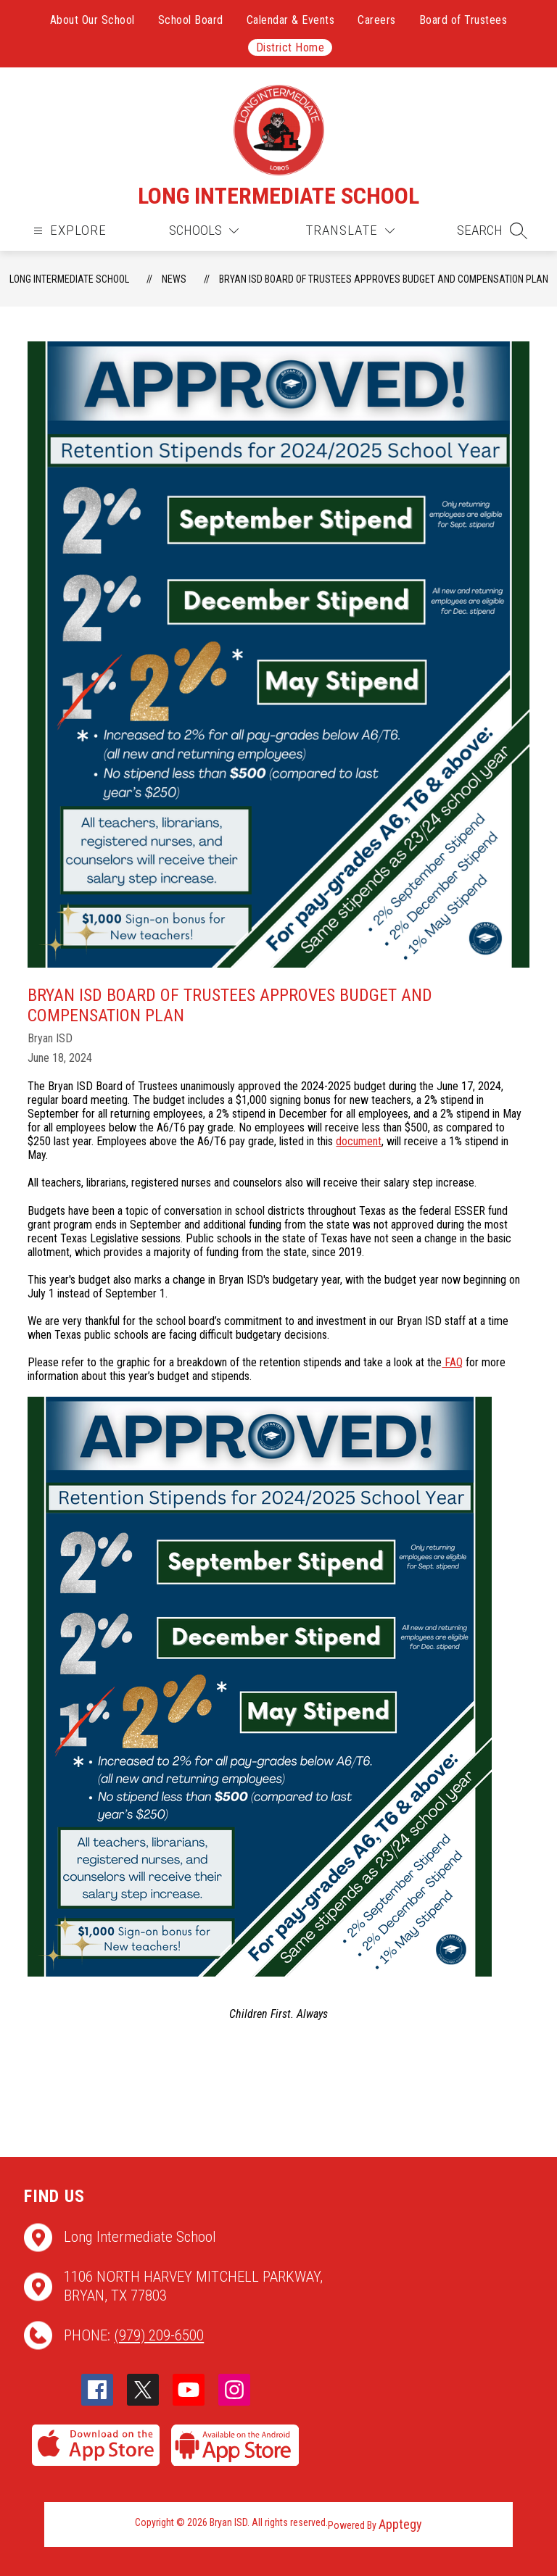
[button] (492, 230)
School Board (190, 20)
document (358, 1141)
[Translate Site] (350, 231)
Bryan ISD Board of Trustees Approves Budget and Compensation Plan (383, 279)
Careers (377, 20)
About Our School (92, 20)
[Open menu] (68, 231)
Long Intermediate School (69, 279)
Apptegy (400, 2524)
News (174, 279)
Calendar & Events (291, 20)
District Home (290, 47)
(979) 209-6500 (159, 2335)
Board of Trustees (463, 20)
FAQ (452, 1362)
